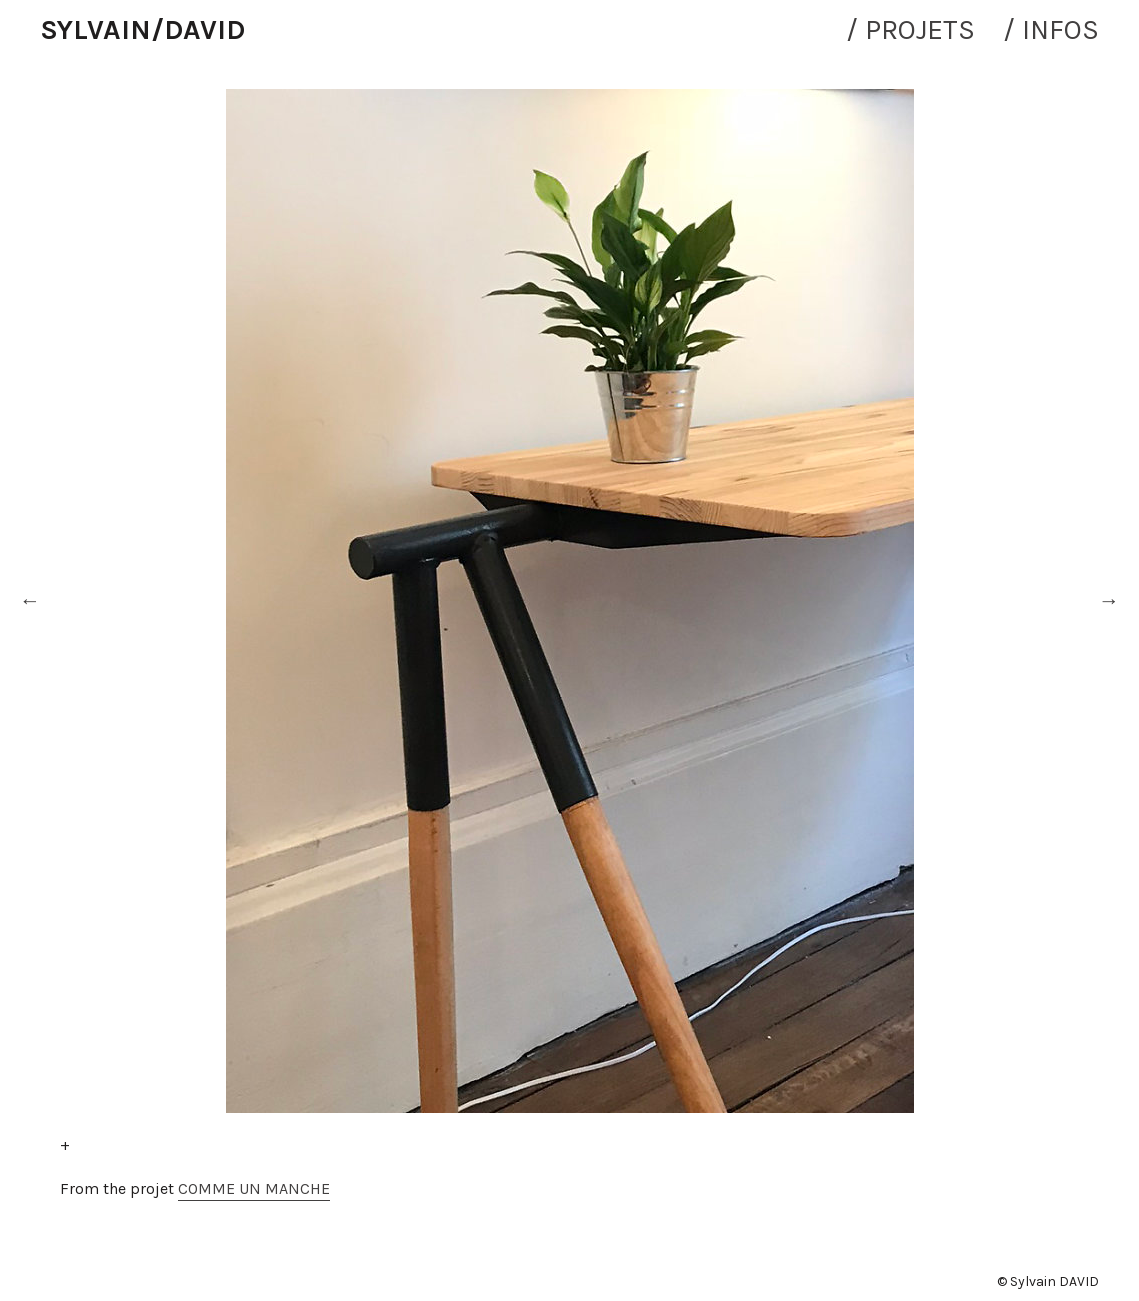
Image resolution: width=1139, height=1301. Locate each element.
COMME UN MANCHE (254, 1188)
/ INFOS (1051, 29)
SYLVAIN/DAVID (142, 29)
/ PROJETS (910, 29)
